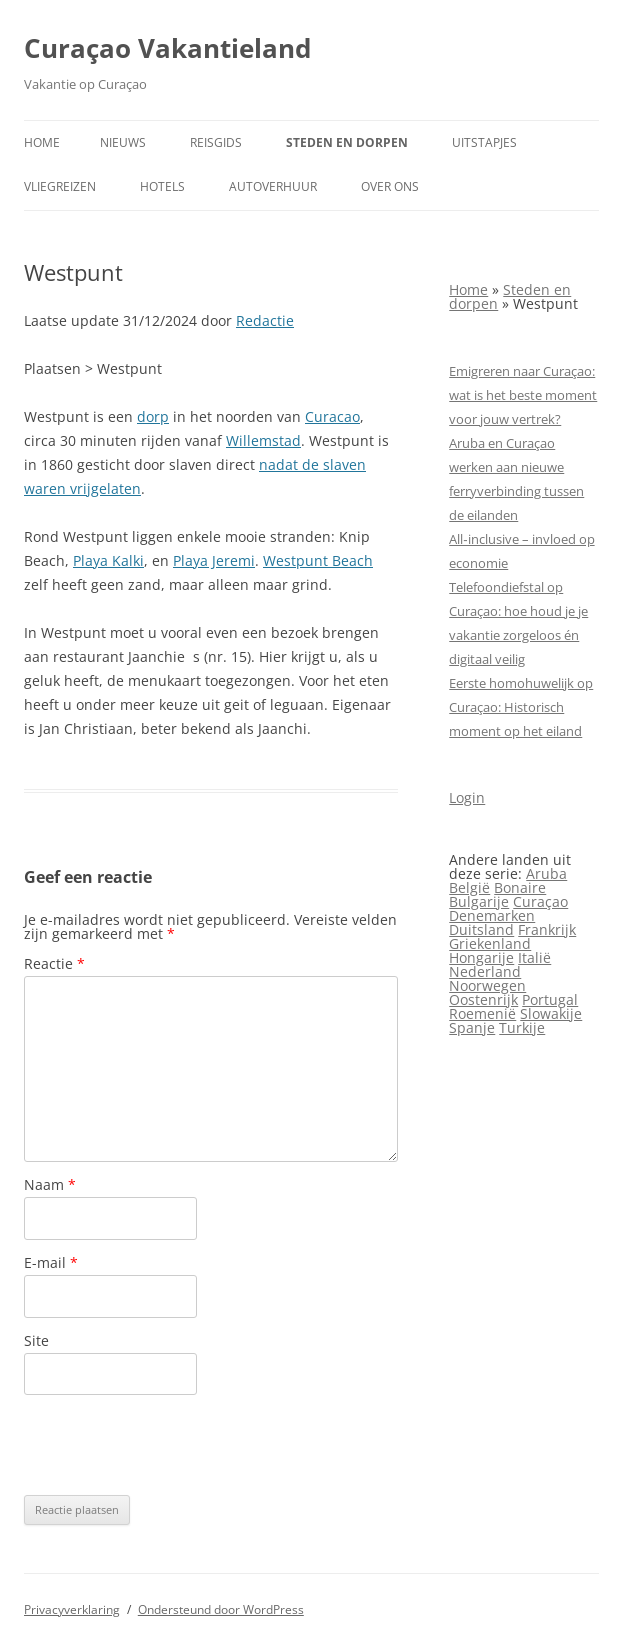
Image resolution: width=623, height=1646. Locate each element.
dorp (153, 416)
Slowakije (551, 1013)
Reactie (54, 963)
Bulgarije (479, 901)
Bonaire (520, 887)
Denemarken (492, 915)
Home (42, 142)
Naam (50, 1184)
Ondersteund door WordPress (221, 1609)
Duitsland (481, 929)
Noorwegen (487, 985)
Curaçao (540, 901)
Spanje (472, 1027)
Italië (534, 957)
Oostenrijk (483, 999)
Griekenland (490, 943)
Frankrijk (547, 929)
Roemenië (482, 1013)
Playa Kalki (108, 560)
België (469, 887)
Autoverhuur (273, 186)
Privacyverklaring (72, 1609)
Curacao (332, 416)
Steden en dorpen (347, 142)
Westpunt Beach (318, 560)
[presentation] (176, 1445)
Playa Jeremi (214, 560)
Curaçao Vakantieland (167, 48)
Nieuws (123, 142)
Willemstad (263, 440)
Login (467, 797)
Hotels (162, 186)
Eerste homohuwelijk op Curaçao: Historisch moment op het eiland (521, 707)
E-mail (51, 1262)
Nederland (485, 971)
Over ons (390, 186)
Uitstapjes (484, 142)
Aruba (546, 873)
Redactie (265, 320)
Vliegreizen (60, 186)
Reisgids (216, 142)
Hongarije (481, 957)
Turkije (522, 1027)
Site (36, 1340)
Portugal (550, 999)
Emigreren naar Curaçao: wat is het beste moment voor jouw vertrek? (523, 395)
